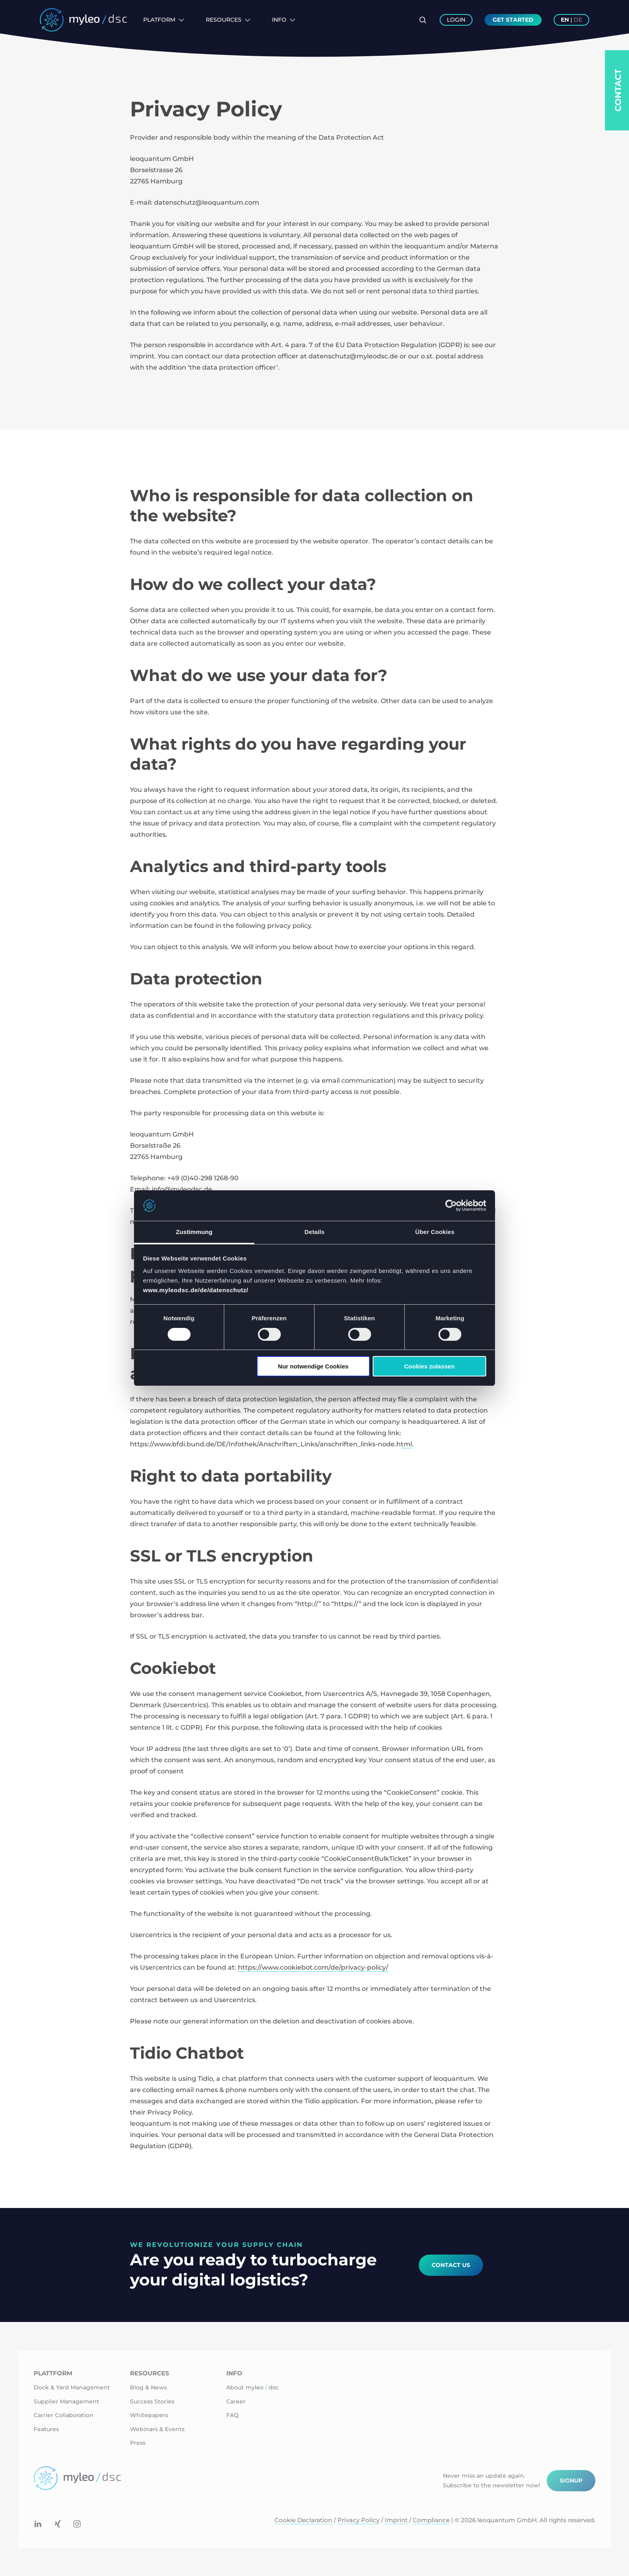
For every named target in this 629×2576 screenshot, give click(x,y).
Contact (618, 90)
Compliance (431, 2520)
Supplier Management (66, 2401)
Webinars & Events (157, 2429)
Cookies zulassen (429, 1366)
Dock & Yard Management (72, 2387)
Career (236, 2401)
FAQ (232, 2415)
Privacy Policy (358, 2520)
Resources (228, 19)
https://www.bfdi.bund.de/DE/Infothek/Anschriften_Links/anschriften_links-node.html (271, 1444)
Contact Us (451, 2265)
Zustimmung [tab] (194, 1231)
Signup (571, 2480)
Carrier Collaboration (63, 2415)
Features (46, 2429)
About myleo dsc (252, 2387)
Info (283, 19)
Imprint (396, 2520)
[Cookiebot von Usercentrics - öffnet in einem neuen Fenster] (451, 1206)
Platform (163, 19)
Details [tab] (314, 1231)
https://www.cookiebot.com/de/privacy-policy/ (313, 1967)
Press (138, 2442)
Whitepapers (149, 2415)
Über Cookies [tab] (435, 1231)
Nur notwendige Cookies (313, 1366)
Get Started (513, 19)
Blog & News (148, 2387)
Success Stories (152, 2401)
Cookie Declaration (303, 2520)
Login (456, 19)
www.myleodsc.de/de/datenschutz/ (196, 1290)
